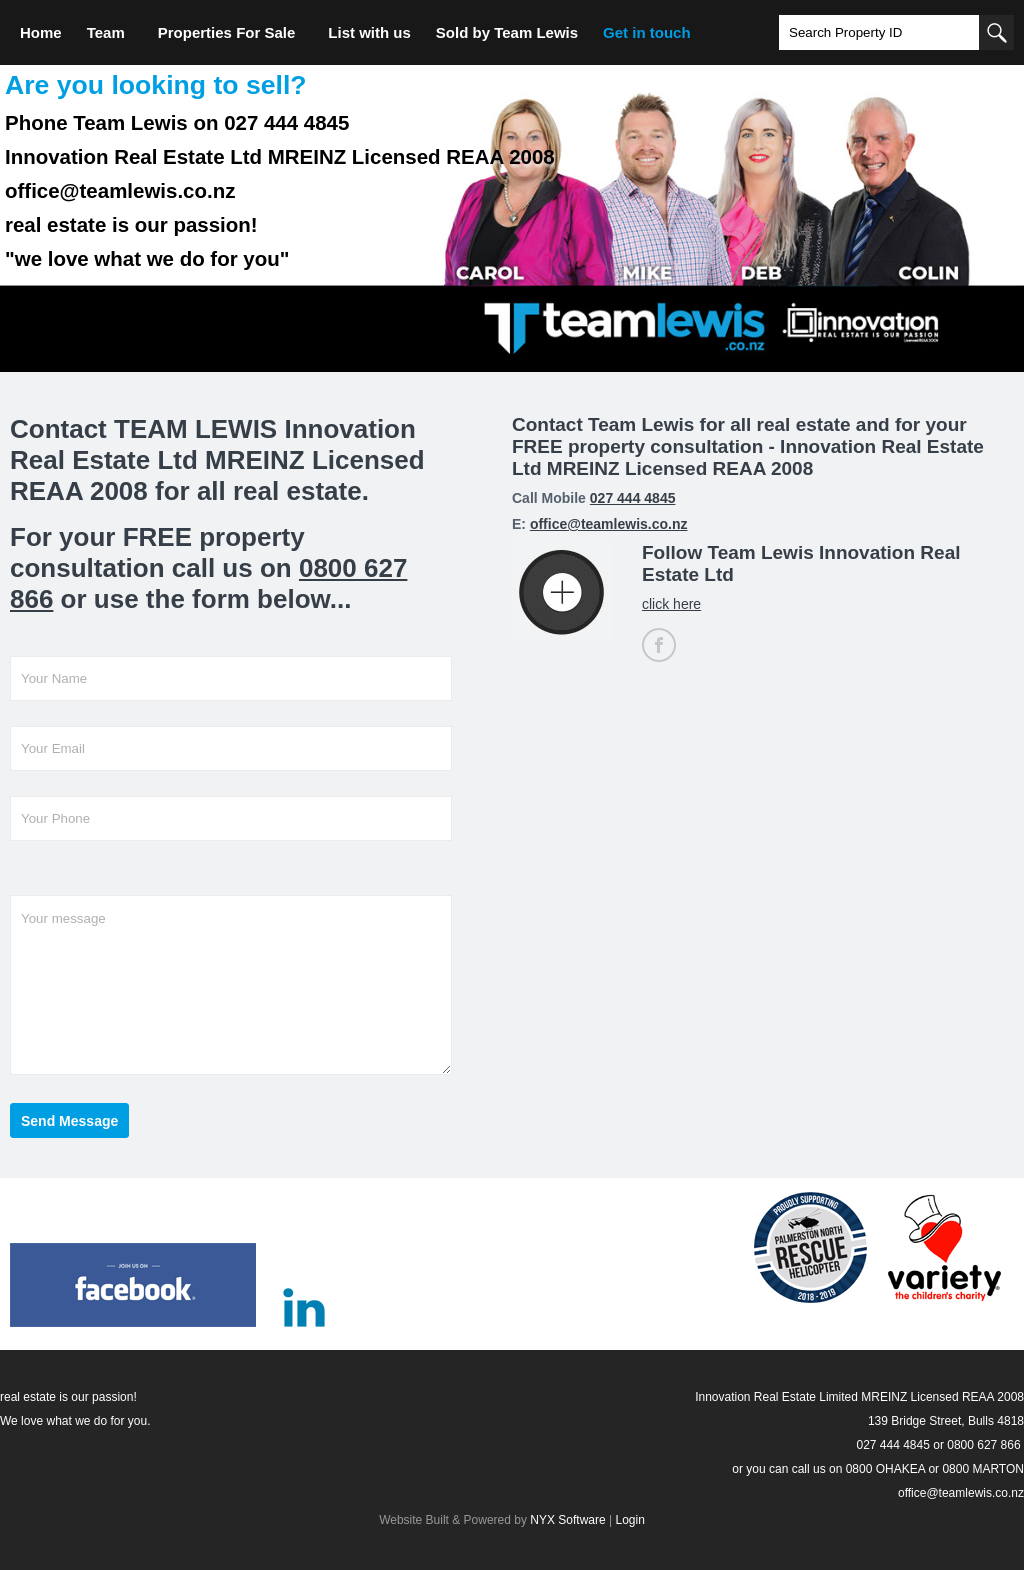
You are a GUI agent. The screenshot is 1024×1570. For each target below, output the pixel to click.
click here (671, 604)
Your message (231, 985)
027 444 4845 (633, 498)
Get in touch (647, 32)
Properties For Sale (227, 32)
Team (106, 32)
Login (629, 1520)
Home (41, 32)
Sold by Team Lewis (507, 32)
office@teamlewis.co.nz (609, 524)
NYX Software (567, 1520)
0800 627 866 (983, 1445)
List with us (369, 32)
